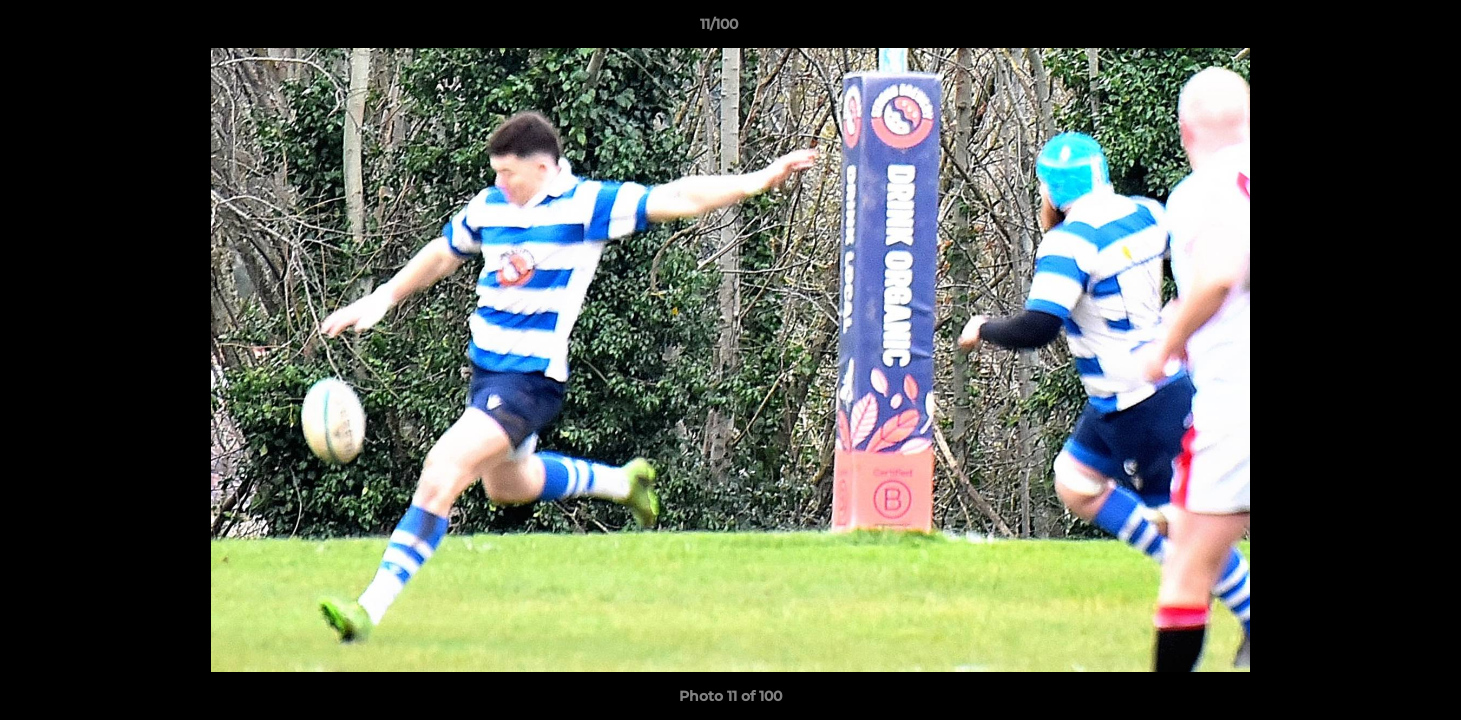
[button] (1377, 29)
